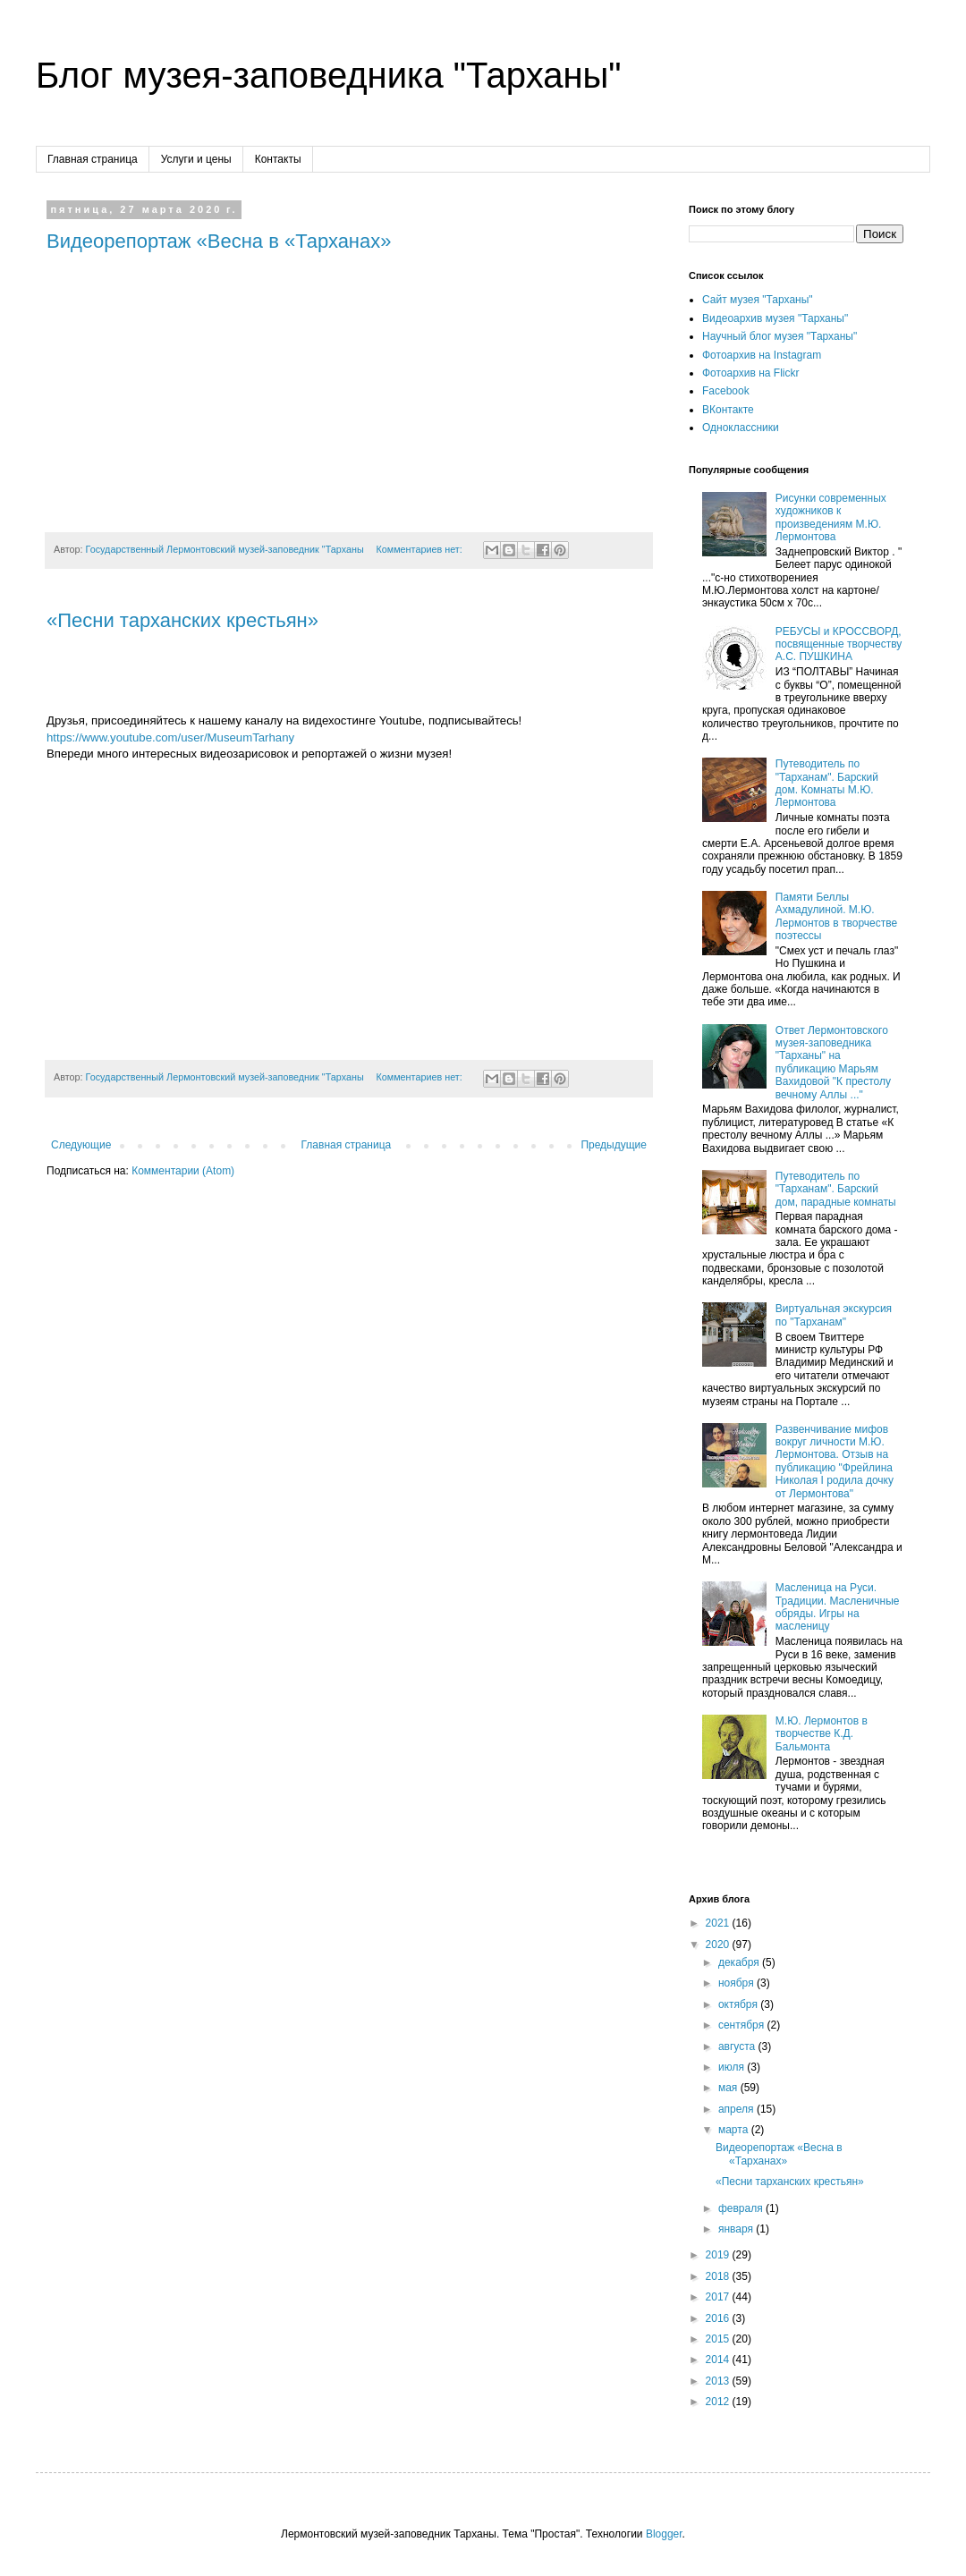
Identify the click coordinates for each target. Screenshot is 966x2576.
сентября (742, 2025)
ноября (737, 1983)
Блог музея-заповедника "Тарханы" (329, 75)
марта (734, 2129)
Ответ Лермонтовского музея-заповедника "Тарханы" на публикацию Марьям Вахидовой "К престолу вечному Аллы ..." (833, 1062)
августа (738, 2046)
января (737, 2229)
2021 (719, 1923)
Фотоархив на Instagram (761, 355)
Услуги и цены (196, 159)
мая (729, 2087)
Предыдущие (613, 1145)
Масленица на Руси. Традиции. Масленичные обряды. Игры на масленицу (837, 1606)
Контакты (278, 159)
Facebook (726, 391)
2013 (719, 2381)
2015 (719, 2339)
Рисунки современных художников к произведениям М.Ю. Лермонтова (830, 517)
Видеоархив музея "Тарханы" (775, 318)
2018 (719, 2276)
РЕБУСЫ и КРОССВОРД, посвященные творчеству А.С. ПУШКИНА (838, 644)
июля (732, 2067)
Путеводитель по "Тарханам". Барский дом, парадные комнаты (835, 1189)
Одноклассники (740, 427)
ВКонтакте (728, 409)
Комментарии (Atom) (182, 1171)
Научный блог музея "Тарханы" (779, 336)
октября (739, 2004)
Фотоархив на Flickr (751, 373)
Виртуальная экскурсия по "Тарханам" (833, 1314)
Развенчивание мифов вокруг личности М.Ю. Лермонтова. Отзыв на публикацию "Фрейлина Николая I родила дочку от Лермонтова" (834, 1461)
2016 (719, 2318)
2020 (719, 1944)
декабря (740, 1962)
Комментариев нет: (420, 549)
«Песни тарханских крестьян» (182, 620)
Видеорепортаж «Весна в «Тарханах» (219, 241)
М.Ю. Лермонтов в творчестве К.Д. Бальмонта (821, 1734)
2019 (719, 2255)
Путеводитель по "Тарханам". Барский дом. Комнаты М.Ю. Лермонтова (826, 783)
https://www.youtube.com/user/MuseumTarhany (170, 737)
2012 (719, 2401)
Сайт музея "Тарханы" (757, 299)
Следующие (81, 1145)
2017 (719, 2297)
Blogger (664, 2534)
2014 (719, 2359)
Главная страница (92, 159)
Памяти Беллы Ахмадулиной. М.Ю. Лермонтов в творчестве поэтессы (836, 916)
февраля (742, 2208)
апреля (737, 2109)
